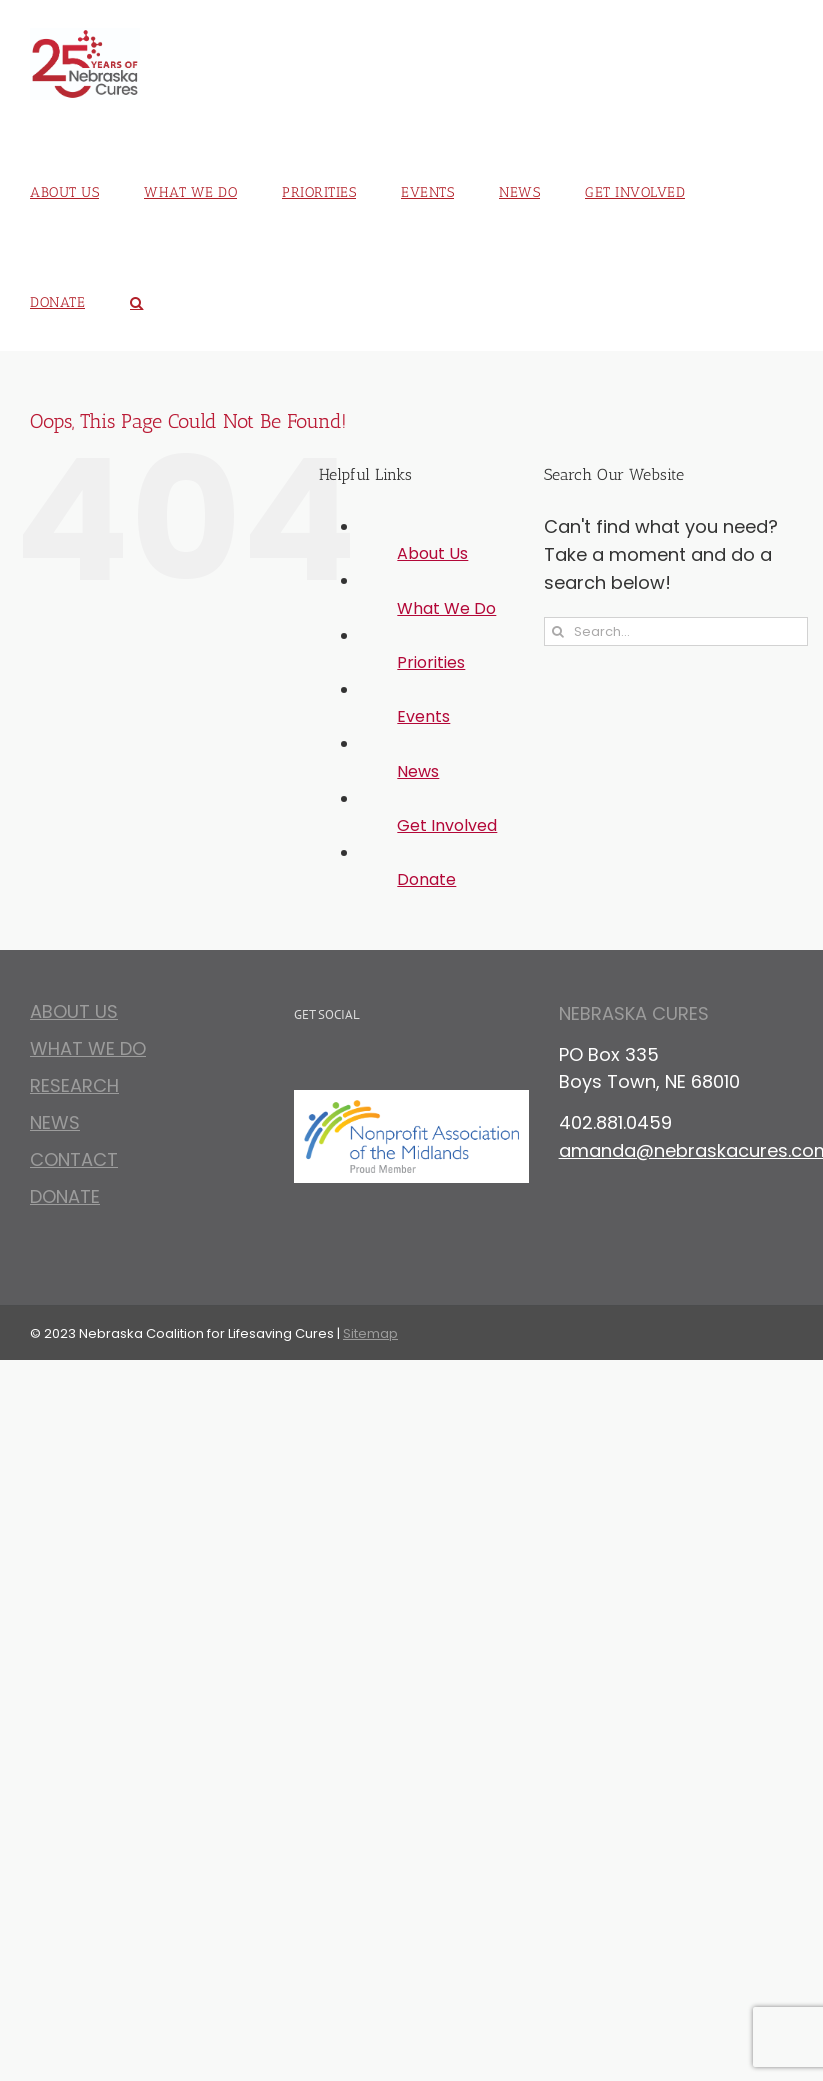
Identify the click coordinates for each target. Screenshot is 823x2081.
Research (74, 1085)
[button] (137, 296)
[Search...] (676, 631)
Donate (426, 879)
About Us (432, 553)
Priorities (431, 662)
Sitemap (370, 1333)
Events (423, 716)
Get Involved (447, 825)
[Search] (558, 631)
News (418, 771)
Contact (74, 1159)
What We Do (446, 608)
